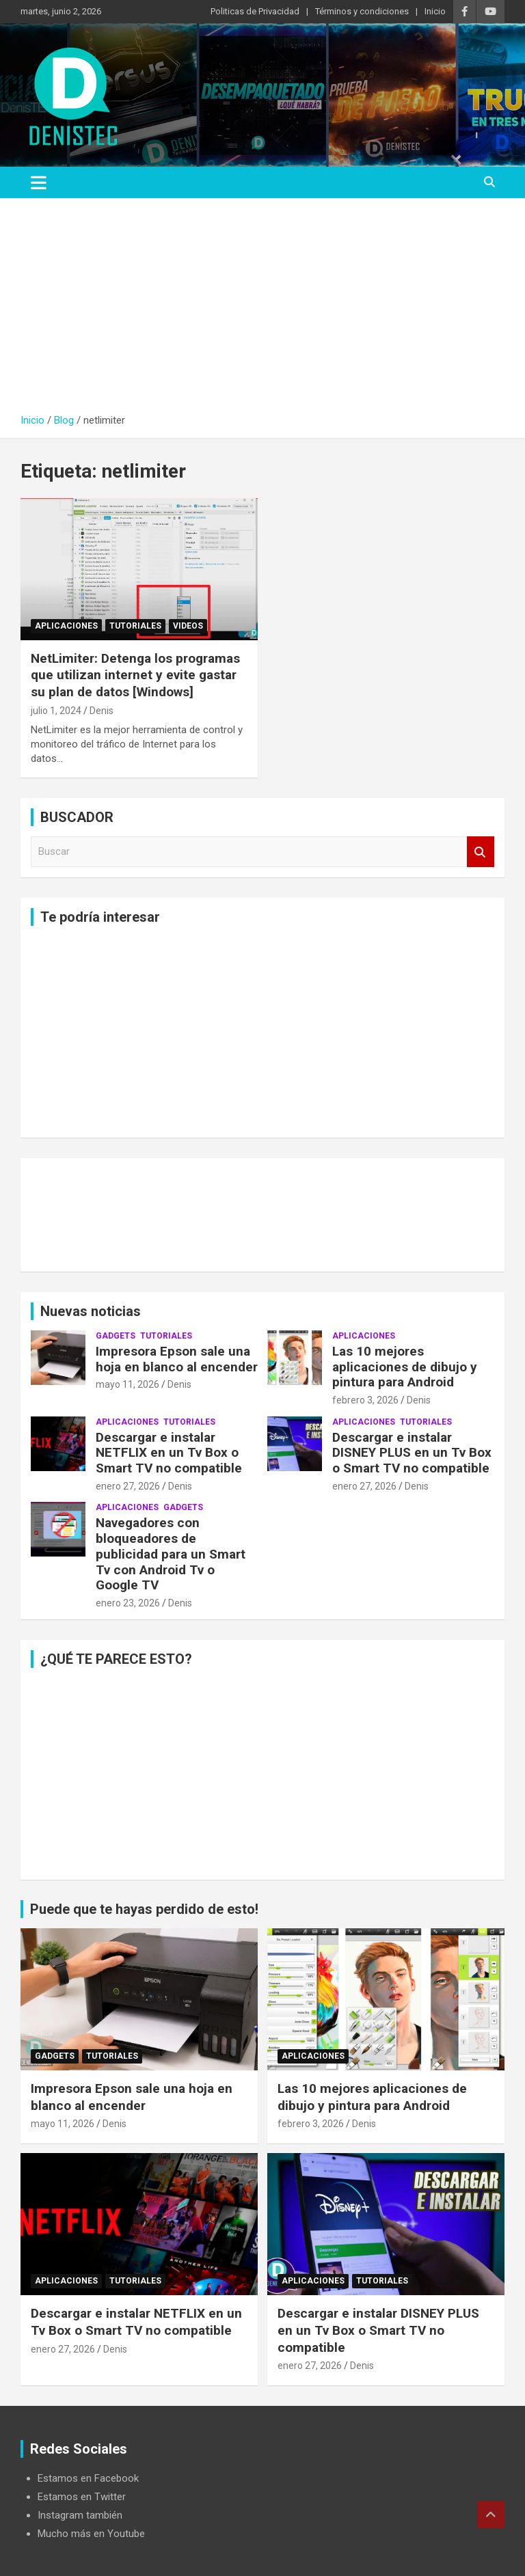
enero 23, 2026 (128, 1603)
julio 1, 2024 (56, 710)
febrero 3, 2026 (365, 1400)
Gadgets (115, 1336)
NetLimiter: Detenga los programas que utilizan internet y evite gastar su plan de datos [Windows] (135, 675)
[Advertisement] (262, 300)
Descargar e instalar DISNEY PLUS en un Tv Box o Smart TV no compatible (412, 1453)
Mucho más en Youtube (91, 2533)
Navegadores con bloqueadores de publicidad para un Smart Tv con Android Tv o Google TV (170, 1554)
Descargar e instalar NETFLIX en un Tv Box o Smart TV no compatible (169, 1453)
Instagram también (80, 2515)
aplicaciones (66, 626)
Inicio (435, 11)
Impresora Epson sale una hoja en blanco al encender (177, 1359)
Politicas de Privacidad (255, 11)
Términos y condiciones (362, 11)
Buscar (480, 851)
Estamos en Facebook (88, 2478)
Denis (101, 710)
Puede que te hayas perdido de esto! (144, 1909)
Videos (188, 626)
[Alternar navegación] (39, 182)
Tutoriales (135, 626)
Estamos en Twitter (82, 2497)
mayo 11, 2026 (127, 1384)
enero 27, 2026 (128, 1486)
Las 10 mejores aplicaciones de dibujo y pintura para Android (404, 1366)
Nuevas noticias (90, 1311)
